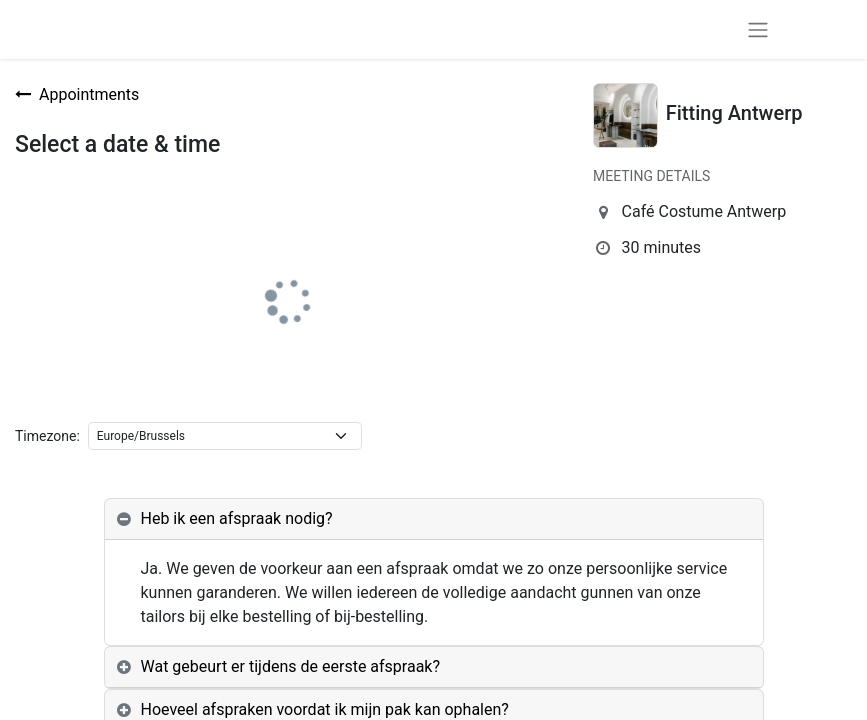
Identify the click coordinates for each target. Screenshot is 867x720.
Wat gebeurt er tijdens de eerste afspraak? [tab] (291, 666)
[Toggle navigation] (758, 29)
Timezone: (47, 436)
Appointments (77, 94)
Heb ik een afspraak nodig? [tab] (237, 518)
